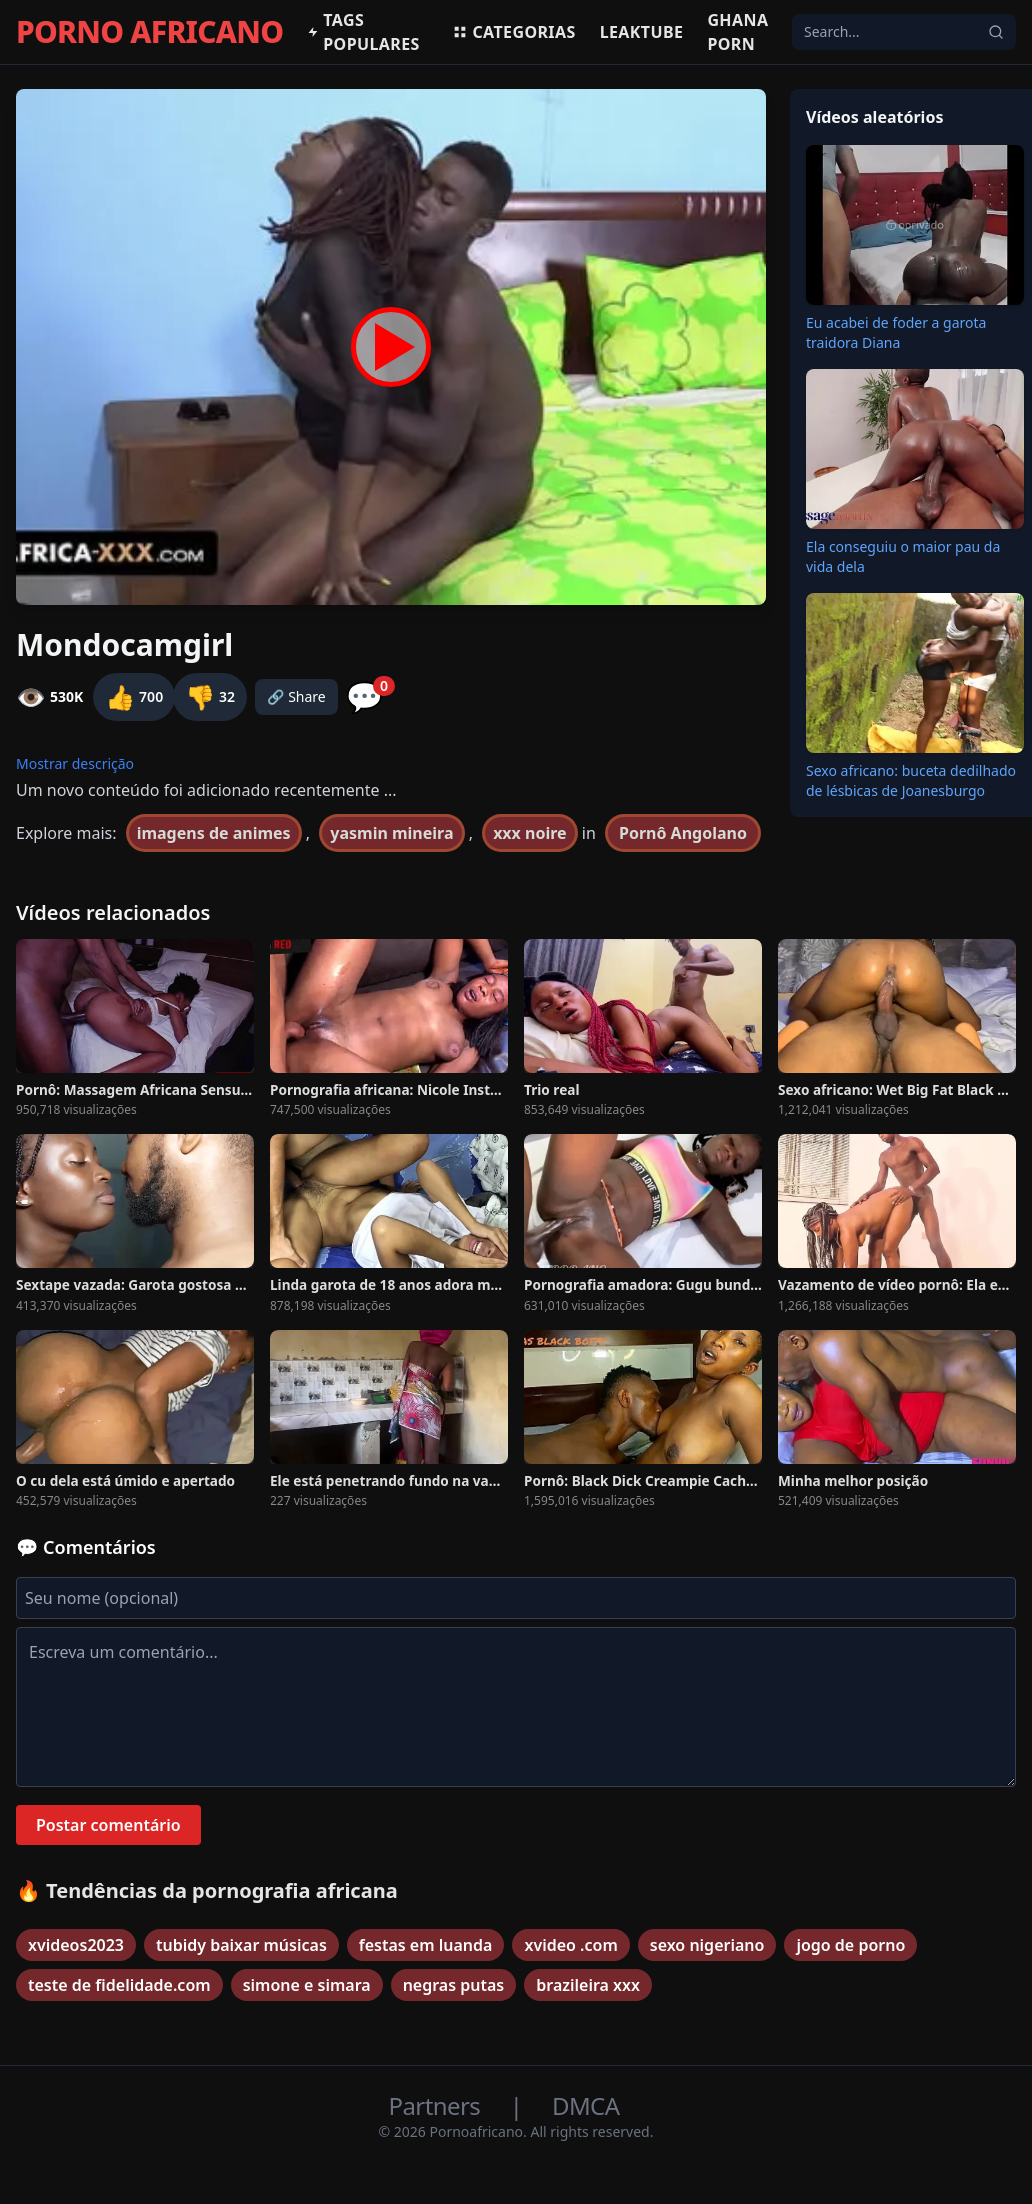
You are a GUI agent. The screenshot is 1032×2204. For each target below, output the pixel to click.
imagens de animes (214, 833)
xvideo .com (570, 1945)
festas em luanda (426, 1945)
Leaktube (642, 32)
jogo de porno (850, 1945)
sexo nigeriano (707, 1945)
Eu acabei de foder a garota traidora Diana (896, 332)
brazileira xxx (588, 1985)
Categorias (513, 32)
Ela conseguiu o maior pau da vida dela (903, 556)
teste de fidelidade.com (119, 1985)
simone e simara (307, 1985)
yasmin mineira (391, 833)
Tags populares (363, 32)
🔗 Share (296, 696)
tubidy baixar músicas (241, 1945)
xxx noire (529, 833)
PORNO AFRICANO (149, 32)
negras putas (454, 1985)
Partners (437, 2105)
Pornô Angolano (683, 833)
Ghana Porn (737, 32)
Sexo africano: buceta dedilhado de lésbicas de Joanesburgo (911, 780)
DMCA (585, 2105)
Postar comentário (108, 1825)
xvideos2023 (76, 1945)
